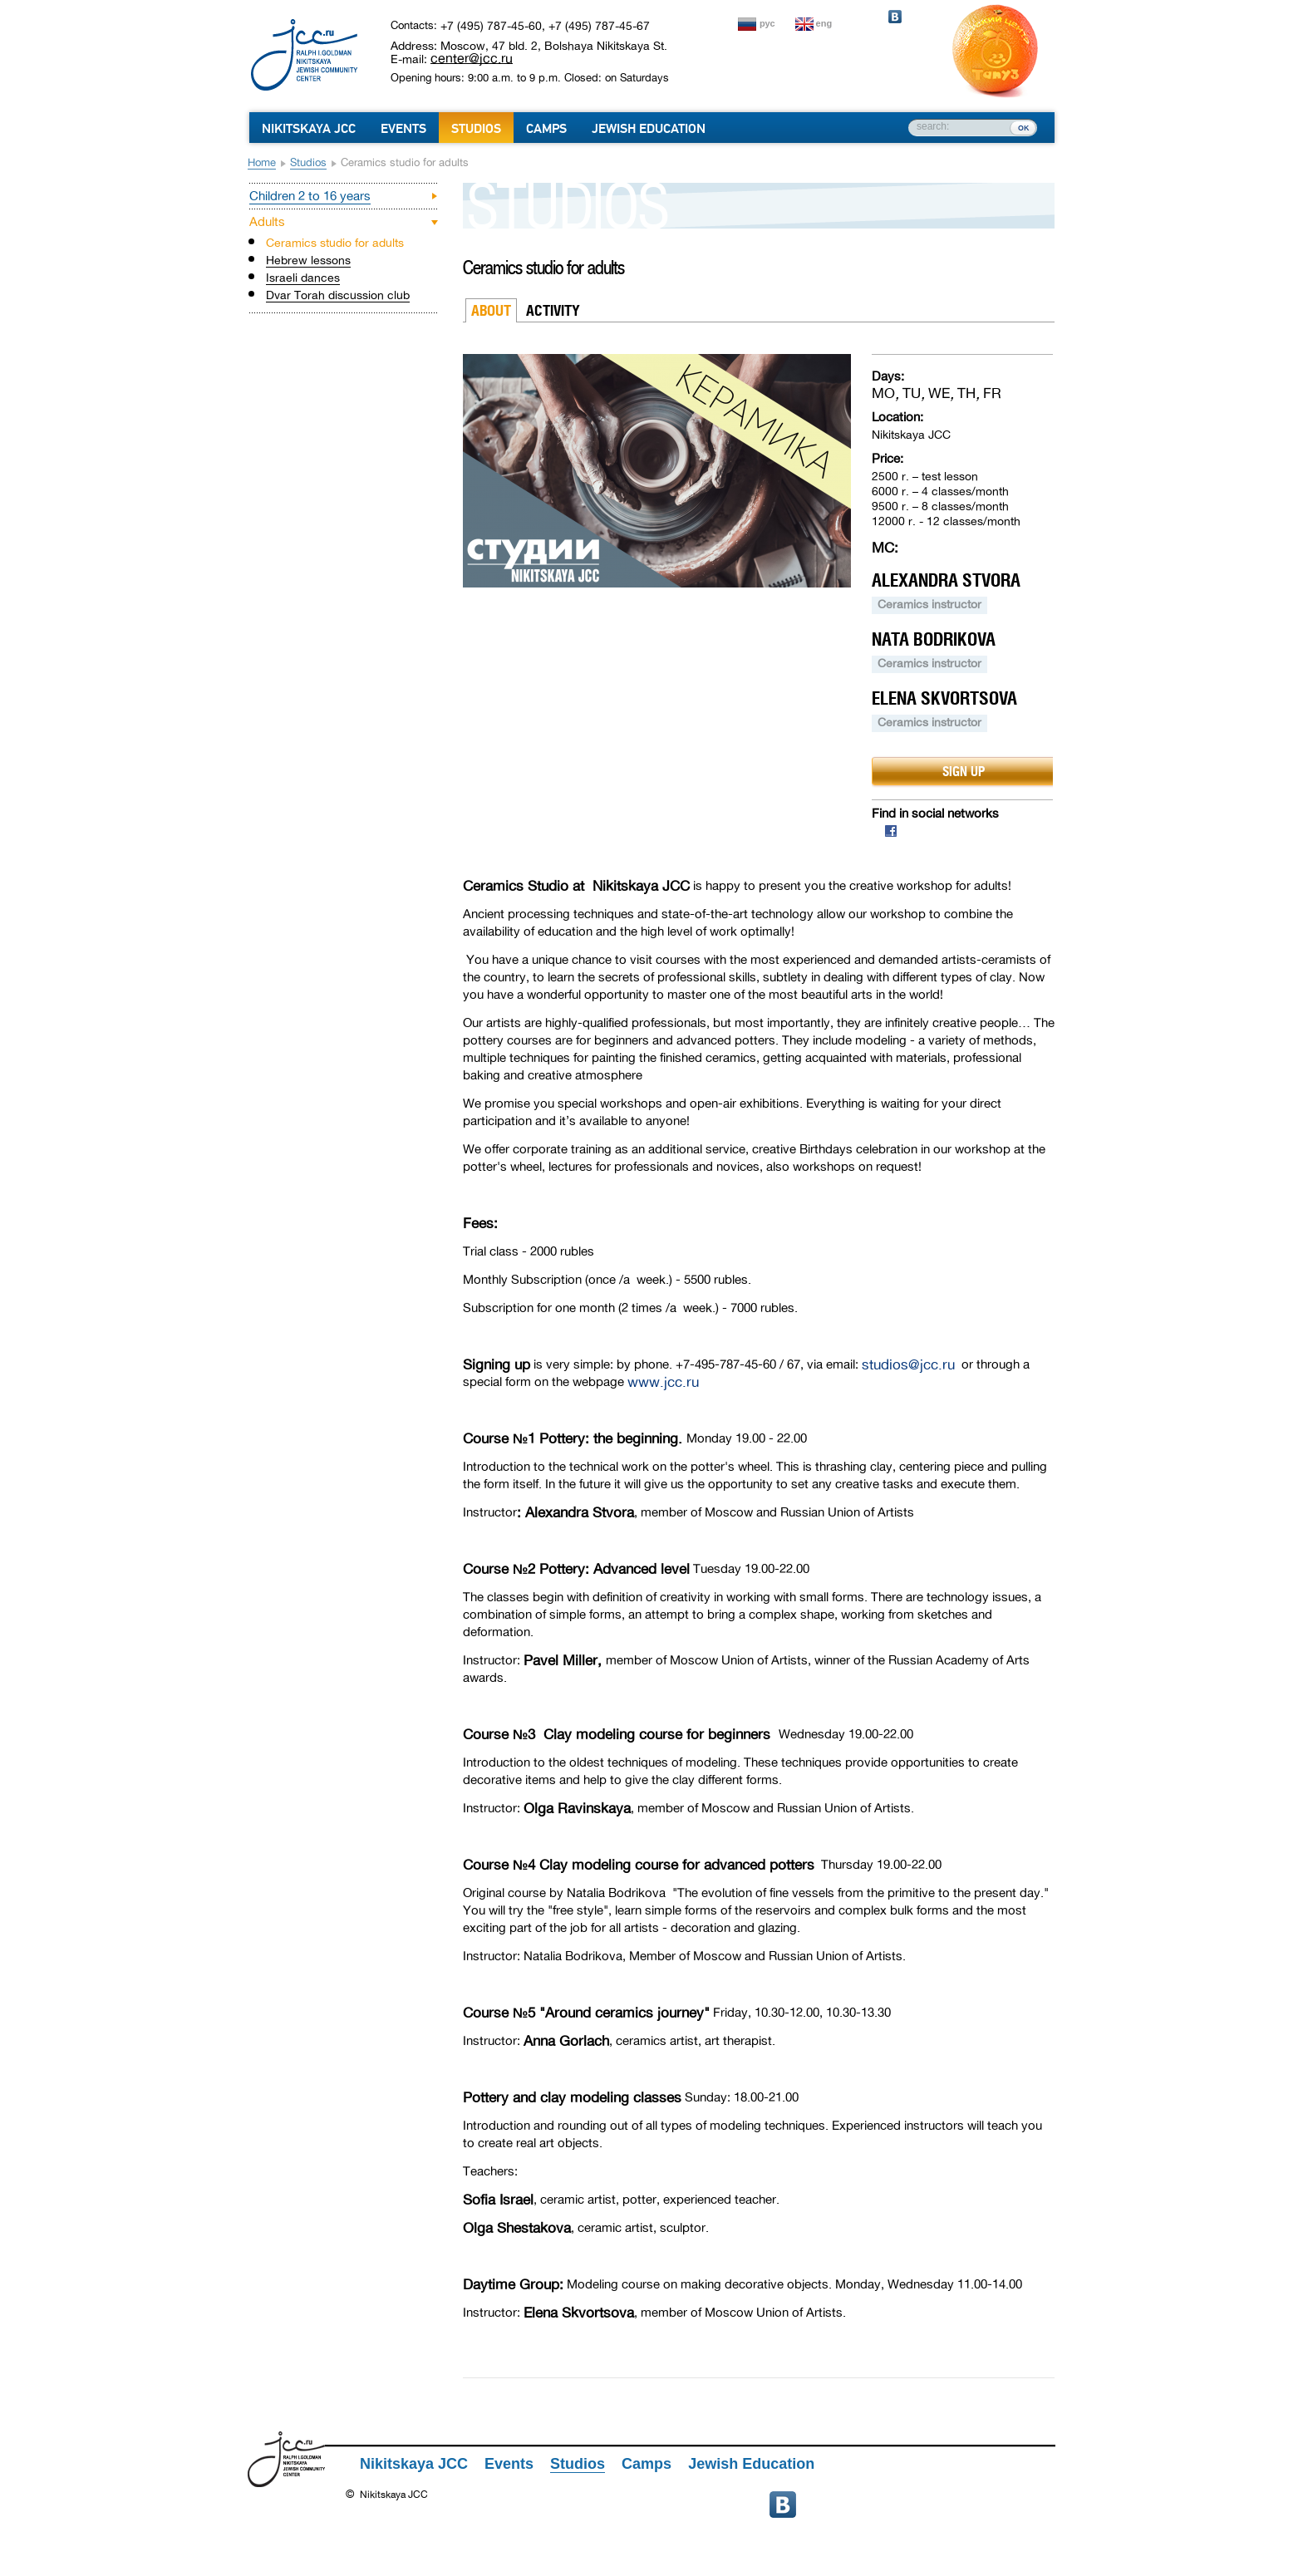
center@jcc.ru (471, 58)
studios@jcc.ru (908, 1365)
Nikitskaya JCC (309, 128)
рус (767, 23)
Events (403, 128)
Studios (476, 128)
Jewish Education (649, 128)
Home (262, 162)
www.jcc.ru (663, 1382)
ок (1023, 127)
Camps (546, 128)
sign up (964, 771)
